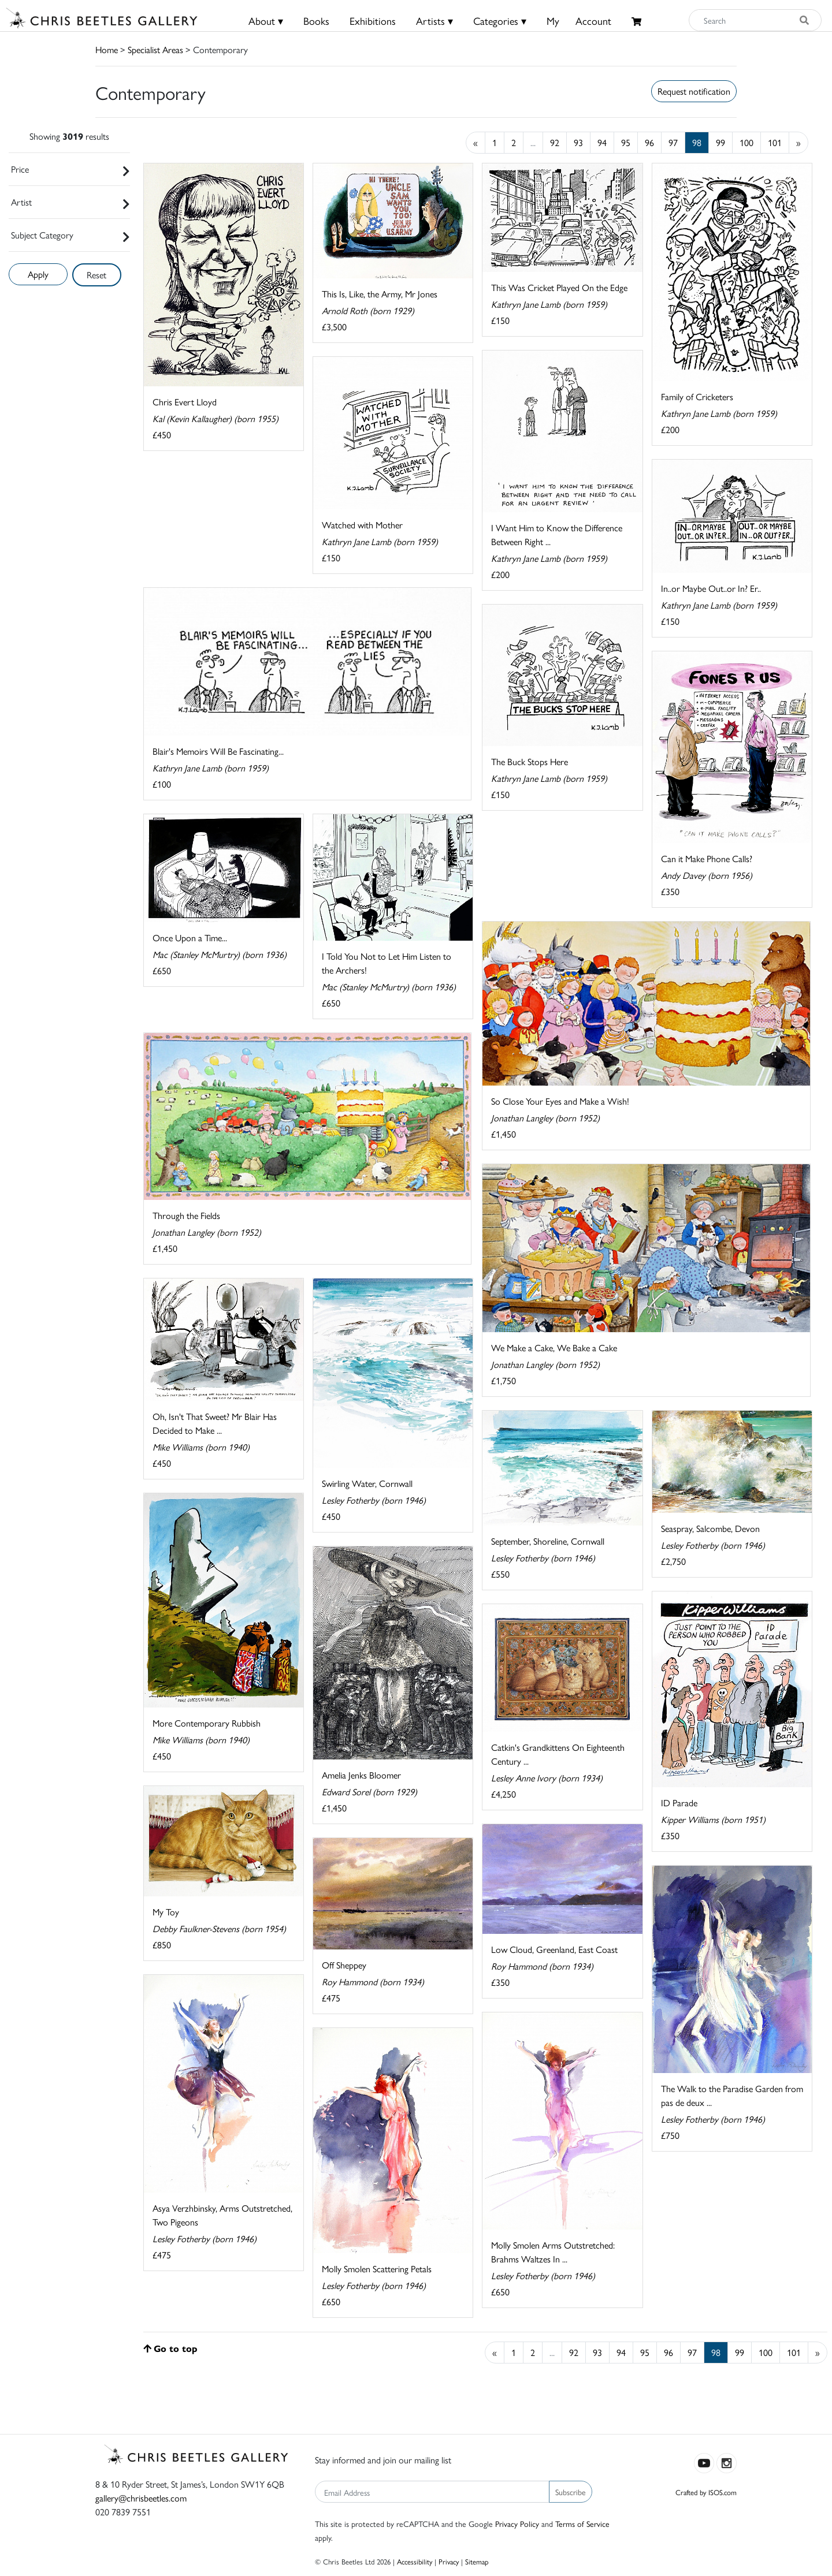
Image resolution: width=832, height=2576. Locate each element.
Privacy (449, 2561)
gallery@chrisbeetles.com (141, 2497)
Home (106, 49)
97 (673, 142)
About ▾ (265, 20)
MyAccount (579, 20)
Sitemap (477, 2561)
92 (554, 142)
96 (649, 142)
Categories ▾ (499, 20)
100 (746, 142)
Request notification (694, 91)
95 (625, 142)
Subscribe (570, 2491)
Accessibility (414, 2561)
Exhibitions (373, 20)
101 (775, 142)
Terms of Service (582, 2523)
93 (578, 142)
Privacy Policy (517, 2523)
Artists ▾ (434, 20)
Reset (96, 274)
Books (316, 20)
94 (602, 142)
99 (720, 142)
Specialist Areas (155, 49)
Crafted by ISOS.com (706, 2491)
